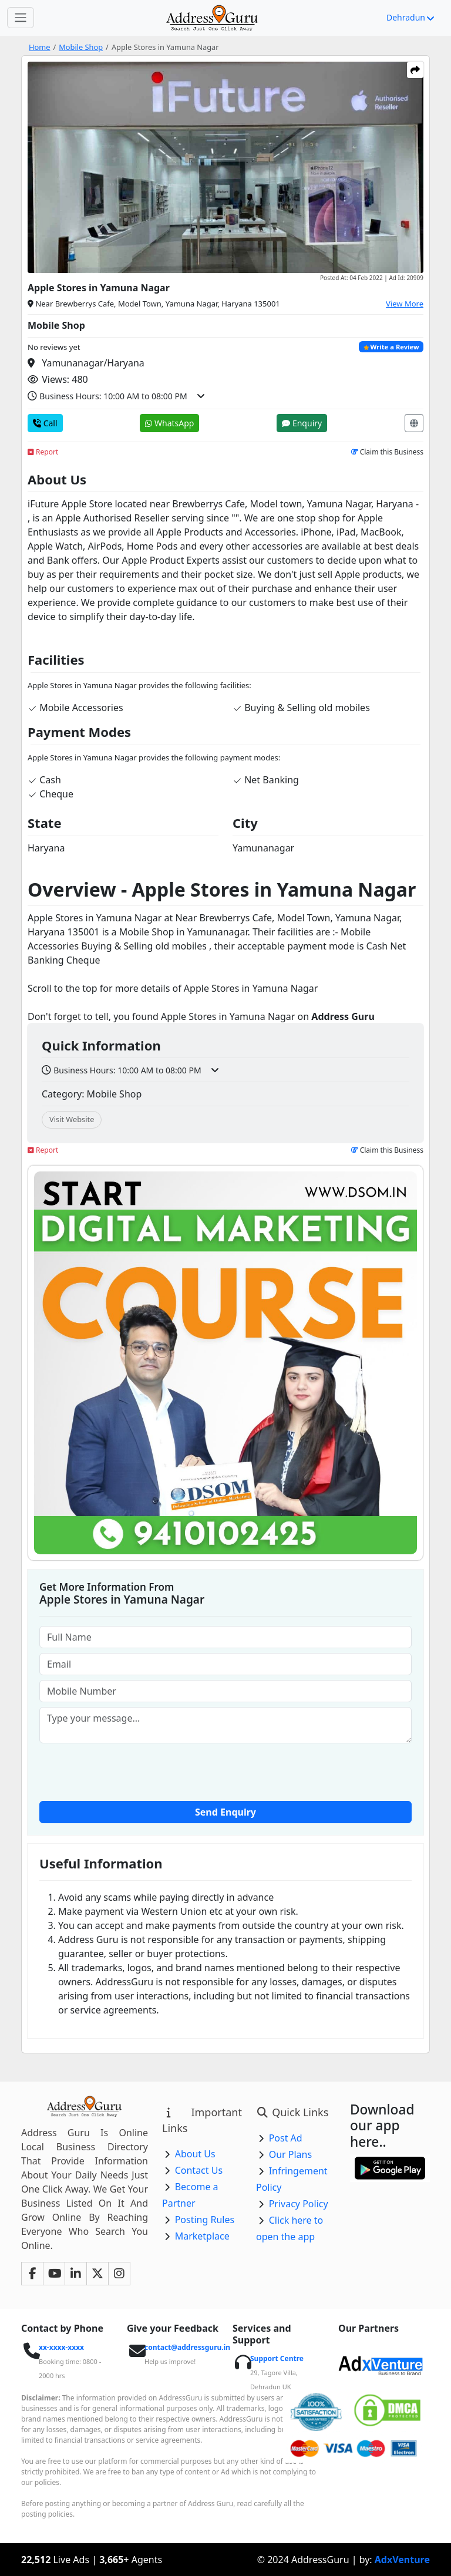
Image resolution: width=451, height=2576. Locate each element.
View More (404, 303)
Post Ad (285, 2137)
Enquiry (302, 423)
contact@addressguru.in (187, 2347)
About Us (195, 2153)
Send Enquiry (225, 1812)
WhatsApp (169, 423)
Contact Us (199, 2170)
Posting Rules (204, 2219)
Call (45, 423)
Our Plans (290, 2154)
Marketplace (202, 2236)
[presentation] (225, 1771)
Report (43, 452)
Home (39, 47)
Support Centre (277, 2358)
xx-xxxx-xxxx (61, 2347)
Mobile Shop (81, 47)
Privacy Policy (298, 2203)
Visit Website (71, 1119)
